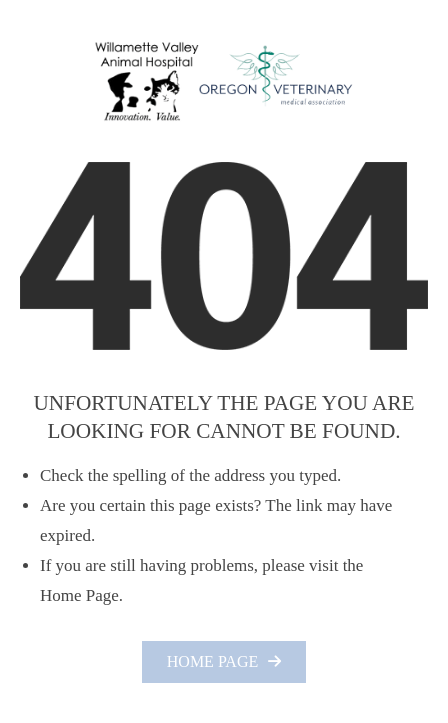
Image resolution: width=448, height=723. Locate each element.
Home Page (212, 661)
